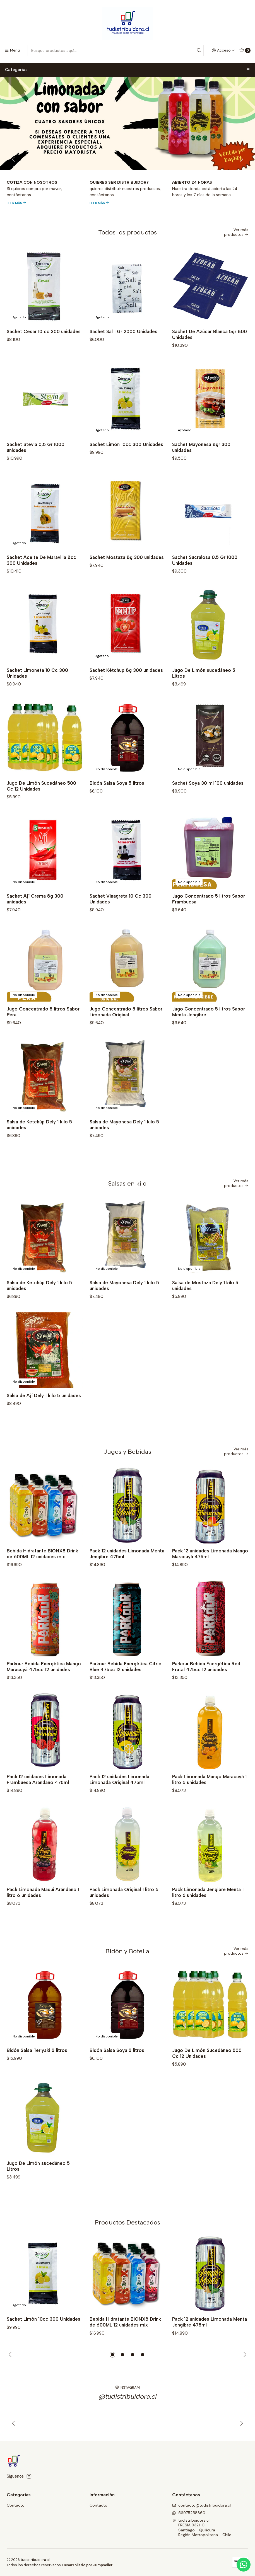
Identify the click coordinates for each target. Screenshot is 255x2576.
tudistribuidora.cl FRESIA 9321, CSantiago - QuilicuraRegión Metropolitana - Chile (201, 2528)
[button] (112, 2354)
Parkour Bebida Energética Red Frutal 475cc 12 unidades (206, 1688)
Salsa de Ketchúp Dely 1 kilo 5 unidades (39, 1146)
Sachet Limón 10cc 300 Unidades (126, 466)
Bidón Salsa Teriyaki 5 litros (37, 2072)
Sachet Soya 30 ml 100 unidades (208, 805)
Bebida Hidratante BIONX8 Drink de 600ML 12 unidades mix (42, 1575)
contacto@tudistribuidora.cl (201, 2505)
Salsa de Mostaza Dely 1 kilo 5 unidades (205, 1307)
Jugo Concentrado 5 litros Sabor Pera (43, 1033)
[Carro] (245, 50)
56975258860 (188, 2512)
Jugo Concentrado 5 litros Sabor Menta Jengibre (208, 1033)
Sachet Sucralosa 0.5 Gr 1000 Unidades (204, 582)
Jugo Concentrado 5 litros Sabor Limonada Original (126, 1033)
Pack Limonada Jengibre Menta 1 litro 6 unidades (208, 1914)
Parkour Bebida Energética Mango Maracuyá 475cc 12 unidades (44, 1688)
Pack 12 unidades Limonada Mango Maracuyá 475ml (210, 1575)
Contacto (16, 2505)
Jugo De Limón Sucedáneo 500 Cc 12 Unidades (41, 807)
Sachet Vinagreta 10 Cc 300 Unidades (120, 920)
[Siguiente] (241, 2445)
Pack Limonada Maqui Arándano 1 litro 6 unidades (43, 1914)
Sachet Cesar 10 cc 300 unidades (44, 331)
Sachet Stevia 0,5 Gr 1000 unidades (35, 469)
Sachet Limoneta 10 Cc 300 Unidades (37, 695)
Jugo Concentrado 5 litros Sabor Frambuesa (208, 920)
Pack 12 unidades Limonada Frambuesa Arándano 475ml (38, 1801)
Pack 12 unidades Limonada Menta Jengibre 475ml (127, 1575)
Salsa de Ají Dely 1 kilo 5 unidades (44, 1417)
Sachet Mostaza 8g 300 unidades (127, 579)
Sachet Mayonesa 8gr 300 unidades (201, 469)
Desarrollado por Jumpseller (87, 2565)
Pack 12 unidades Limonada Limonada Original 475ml (119, 1801)
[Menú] (12, 50)
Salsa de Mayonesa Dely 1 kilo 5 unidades (124, 1146)
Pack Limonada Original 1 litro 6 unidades (124, 1914)
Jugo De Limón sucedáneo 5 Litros (203, 695)
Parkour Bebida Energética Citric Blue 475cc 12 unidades (125, 1688)
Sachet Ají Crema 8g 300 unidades (35, 920)
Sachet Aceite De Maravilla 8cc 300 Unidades (41, 582)
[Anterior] (14, 2445)
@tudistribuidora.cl (128, 2418)
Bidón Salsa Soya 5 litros (117, 805)
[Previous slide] (14, 159)
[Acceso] (223, 50)
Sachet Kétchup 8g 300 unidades (126, 692)
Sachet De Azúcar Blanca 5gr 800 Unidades (209, 334)
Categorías (127, 69)
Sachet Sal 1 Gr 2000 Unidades (123, 331)
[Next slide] (241, 159)
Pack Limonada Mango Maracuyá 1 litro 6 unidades (209, 1801)
